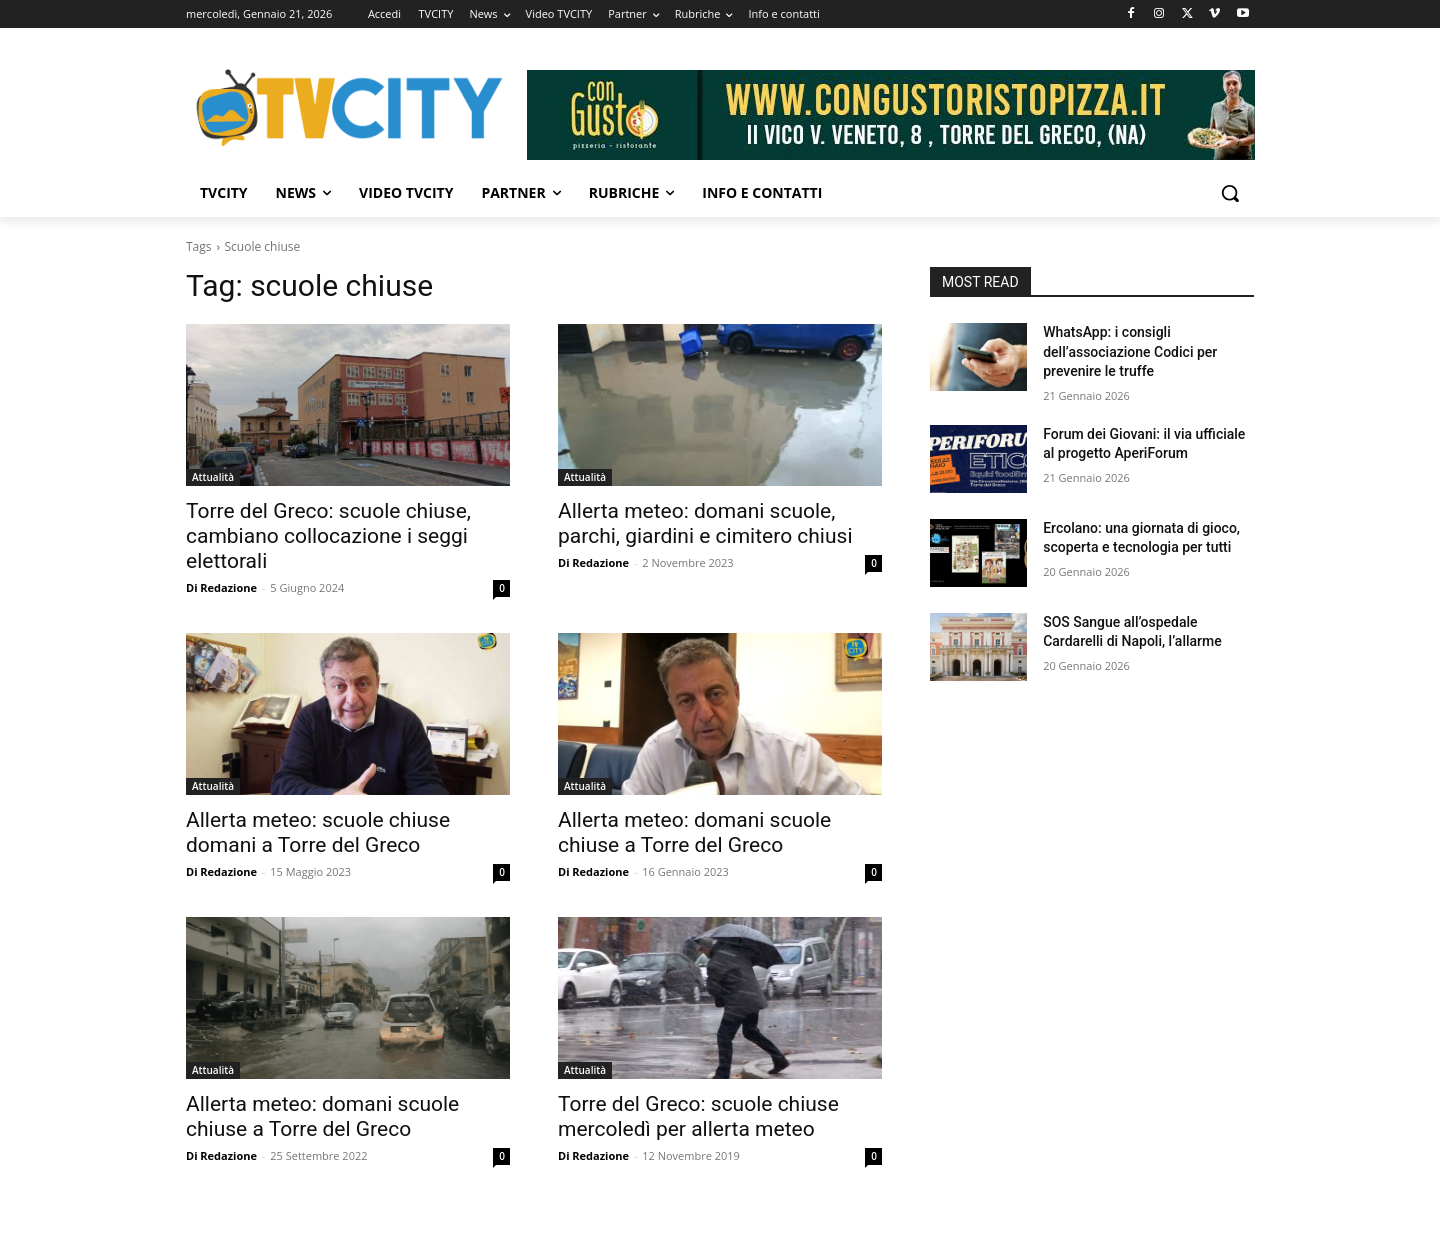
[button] (1230, 193)
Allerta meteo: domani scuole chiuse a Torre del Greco (694, 832)
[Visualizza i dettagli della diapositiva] (891, 115)
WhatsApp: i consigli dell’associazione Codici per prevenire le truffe (1130, 351)
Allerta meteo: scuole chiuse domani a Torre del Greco (318, 832)
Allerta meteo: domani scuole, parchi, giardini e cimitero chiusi (705, 523)
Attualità (213, 477)
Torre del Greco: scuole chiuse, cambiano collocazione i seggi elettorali (328, 536)
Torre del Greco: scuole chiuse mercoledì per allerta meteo (698, 1116)
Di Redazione (221, 587)
